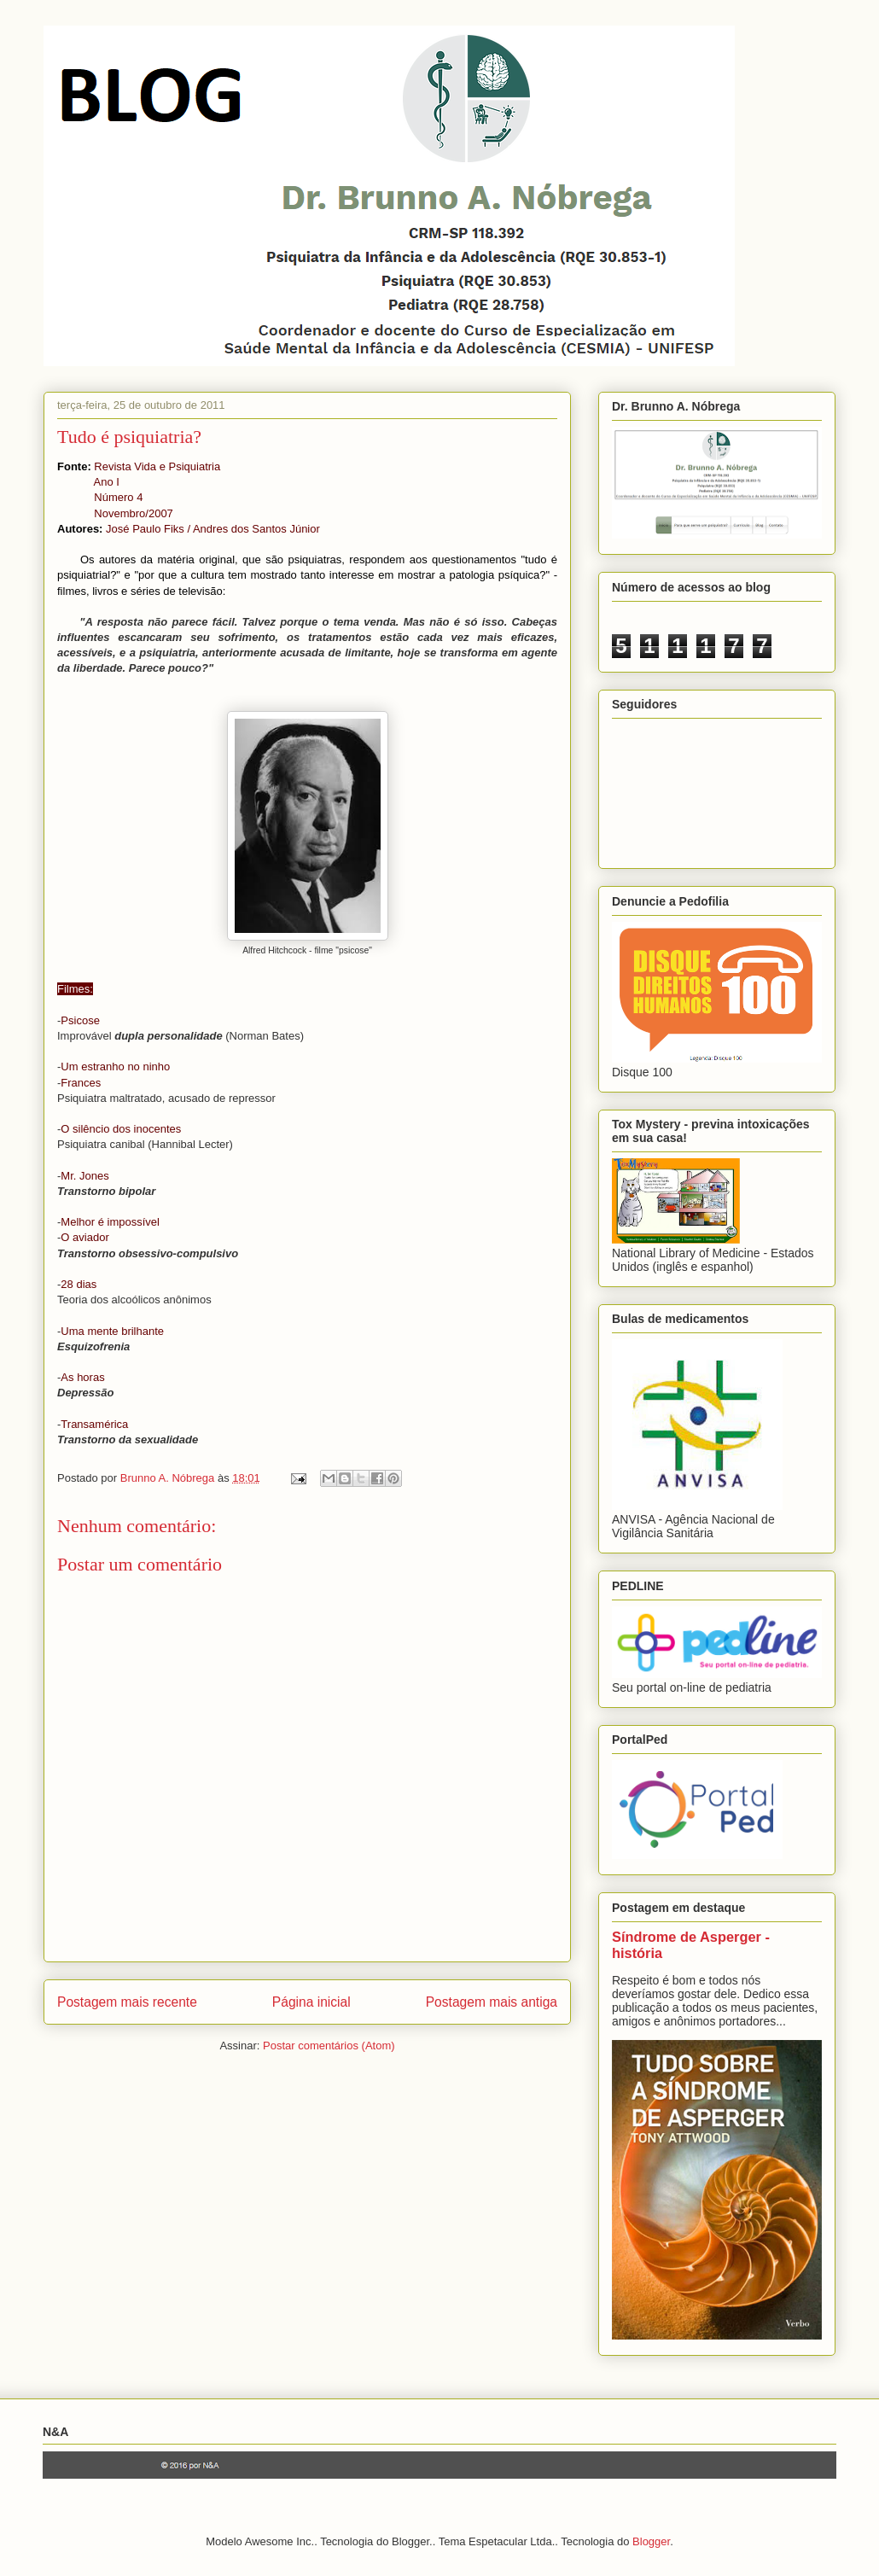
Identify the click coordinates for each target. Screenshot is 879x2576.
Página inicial (311, 2002)
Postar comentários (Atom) (329, 2045)
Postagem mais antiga (491, 2002)
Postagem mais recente (127, 2002)
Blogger (651, 2541)
